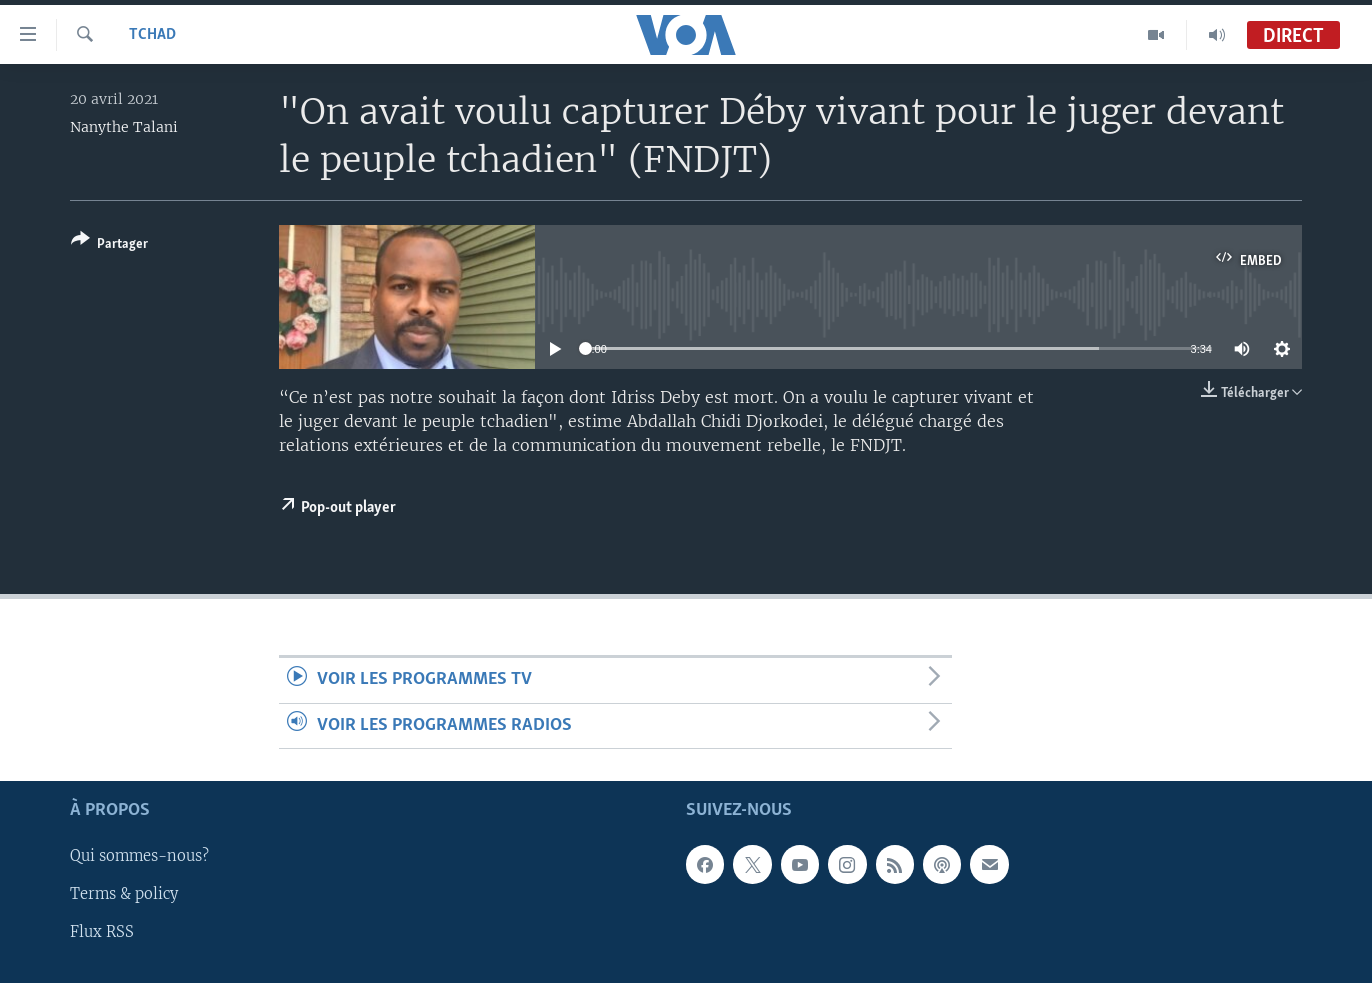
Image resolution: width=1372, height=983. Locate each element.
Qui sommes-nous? (139, 856)
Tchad (152, 35)
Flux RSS (102, 932)
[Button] (109, 245)
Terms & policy (124, 894)
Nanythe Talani (124, 127)
